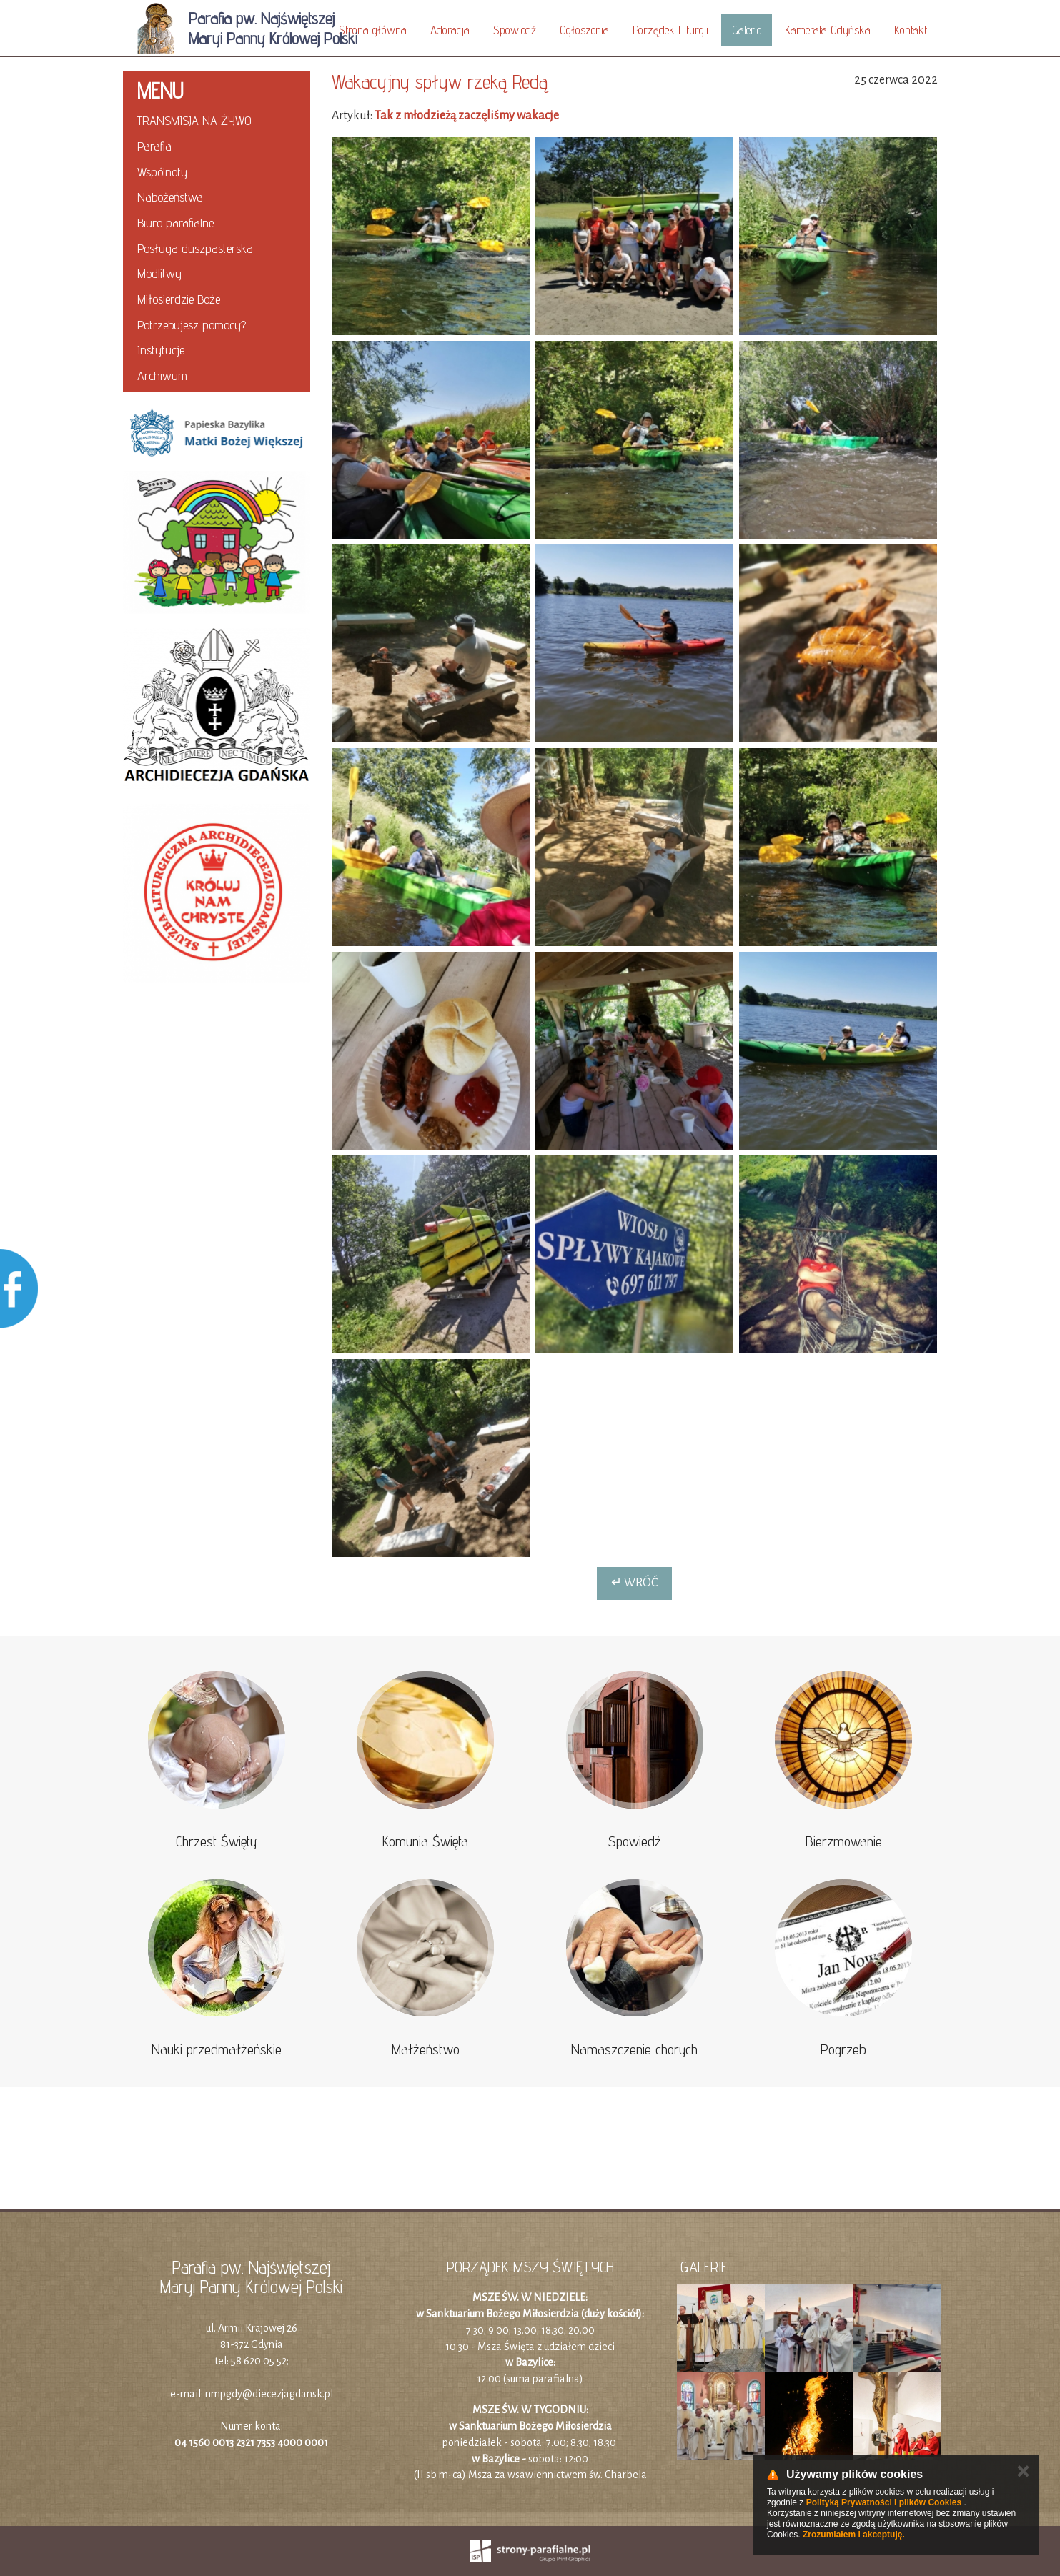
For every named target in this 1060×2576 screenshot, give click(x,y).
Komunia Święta (425, 1841)
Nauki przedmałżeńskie (217, 2049)
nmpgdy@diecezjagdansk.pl (269, 2394)
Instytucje (160, 349)
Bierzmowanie (844, 1841)
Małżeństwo (426, 2049)
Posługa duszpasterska (195, 248)
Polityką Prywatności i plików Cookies (883, 2502)
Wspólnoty (162, 171)
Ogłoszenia (584, 30)
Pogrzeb (843, 2049)
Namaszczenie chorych (634, 2049)
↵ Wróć (634, 1582)
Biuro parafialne (175, 222)
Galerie (746, 30)
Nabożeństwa (170, 196)
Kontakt (910, 30)
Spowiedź (514, 30)
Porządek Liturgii (670, 30)
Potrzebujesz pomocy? (191, 324)
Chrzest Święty (216, 1841)
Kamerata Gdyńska (828, 30)
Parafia (154, 146)
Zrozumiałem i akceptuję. (854, 2535)
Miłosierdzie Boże (178, 299)
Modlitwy (159, 273)
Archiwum (162, 375)
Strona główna (373, 30)
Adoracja (450, 30)
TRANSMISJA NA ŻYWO (194, 120)
